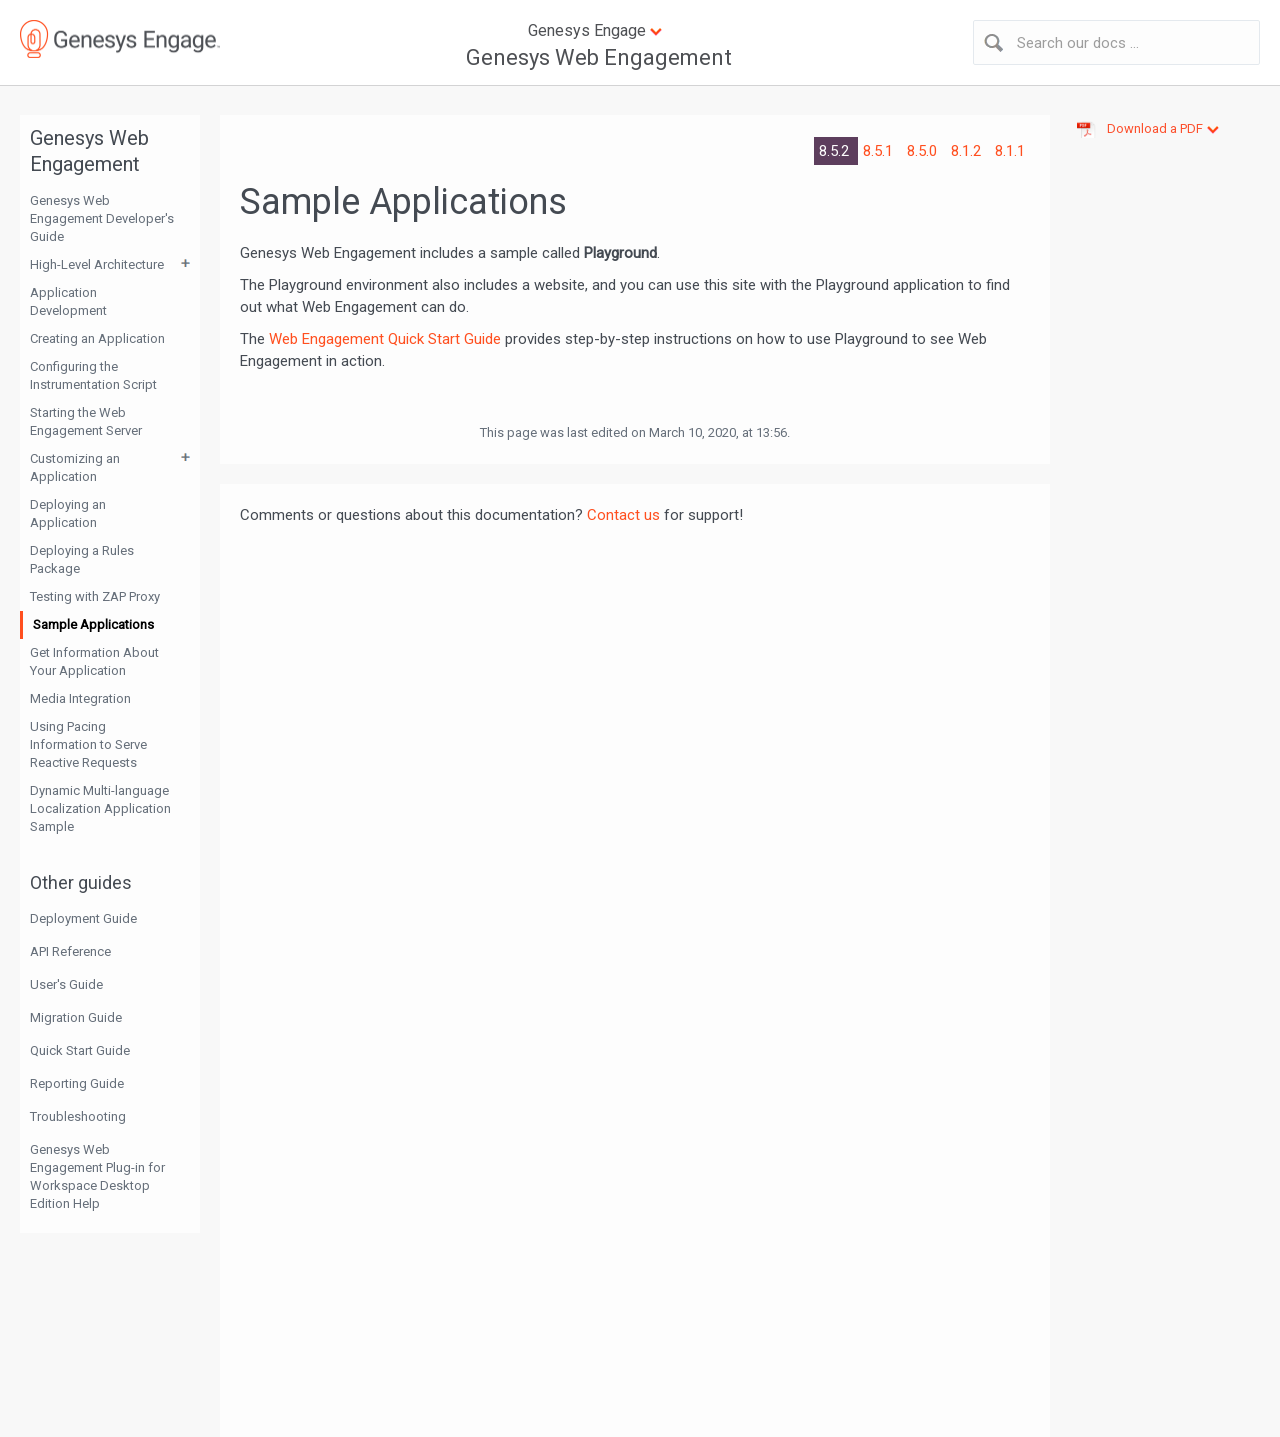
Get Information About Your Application (94, 661)
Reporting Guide (77, 1083)
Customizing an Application (75, 467)
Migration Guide (76, 1017)
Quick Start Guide (80, 1050)
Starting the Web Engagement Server (86, 421)
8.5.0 (924, 151)
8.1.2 (968, 151)
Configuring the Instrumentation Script (93, 375)
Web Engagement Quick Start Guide (385, 339)
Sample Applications (93, 624)
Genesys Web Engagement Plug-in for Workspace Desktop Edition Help (97, 1176)
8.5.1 (880, 151)
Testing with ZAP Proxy (95, 596)
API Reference (70, 951)
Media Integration (80, 698)
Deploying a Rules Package (82, 559)
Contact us (623, 515)
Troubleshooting (78, 1116)
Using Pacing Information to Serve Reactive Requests (88, 744)
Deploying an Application (68, 513)
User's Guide (66, 984)
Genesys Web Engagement (599, 57)
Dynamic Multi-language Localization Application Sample (100, 808)
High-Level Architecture (97, 264)
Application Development (68, 301)
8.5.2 (836, 151)
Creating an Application (97, 338)
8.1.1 (1010, 151)
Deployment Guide (83, 918)
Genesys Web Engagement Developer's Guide (102, 218)
